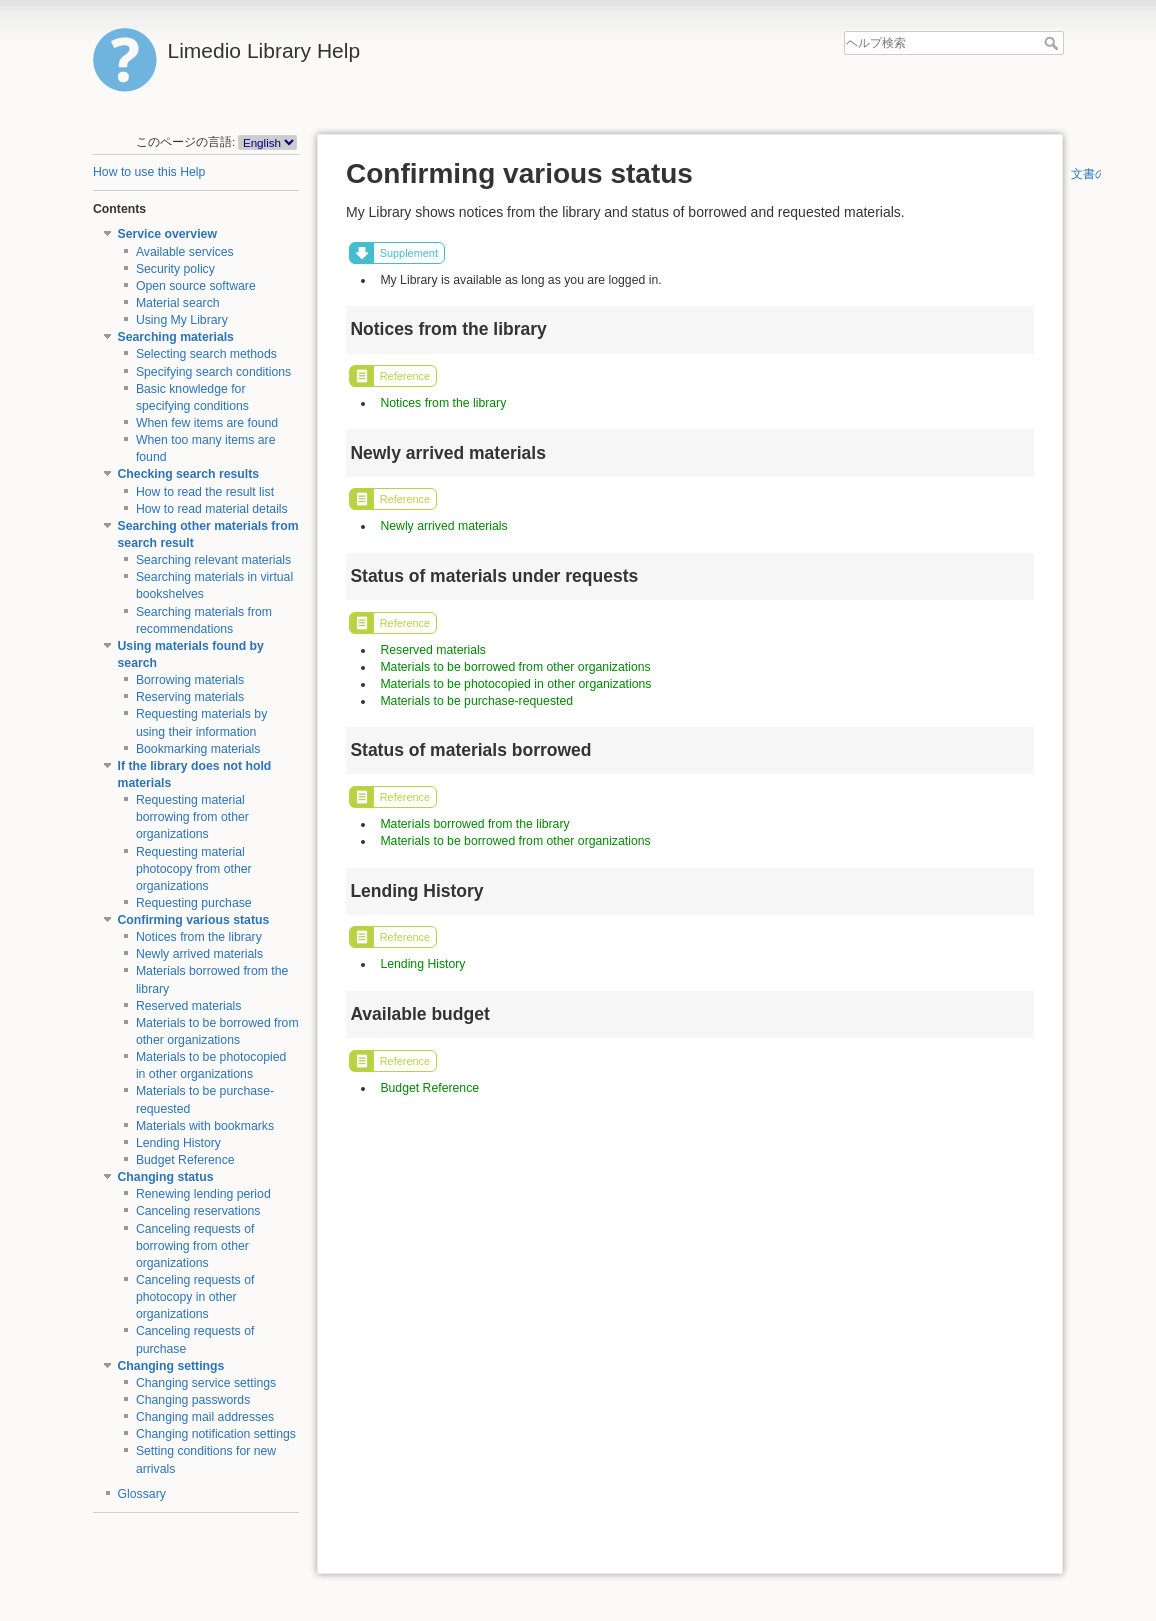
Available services (185, 252)
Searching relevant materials (213, 560)
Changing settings (171, 1366)
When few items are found (207, 423)
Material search (178, 303)
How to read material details (212, 509)
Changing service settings (206, 1383)
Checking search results (189, 474)
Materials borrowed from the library (474, 824)
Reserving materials (190, 697)
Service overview (167, 234)
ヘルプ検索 (1053, 43)
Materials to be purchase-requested (476, 701)
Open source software (196, 286)
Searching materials (176, 337)
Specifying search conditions (213, 372)
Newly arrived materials (199, 954)
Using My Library (182, 320)
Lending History (178, 1143)
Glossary (142, 1494)
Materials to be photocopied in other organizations (515, 684)
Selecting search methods (206, 354)
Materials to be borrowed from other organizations (515, 667)
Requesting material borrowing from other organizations (192, 817)
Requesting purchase (194, 903)
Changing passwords (193, 1400)
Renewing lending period (203, 1194)
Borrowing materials (190, 680)
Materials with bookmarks (205, 1126)
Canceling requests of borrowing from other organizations (195, 1246)
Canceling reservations (198, 1211)
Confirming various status (194, 920)
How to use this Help (149, 172)
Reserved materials (189, 1006)
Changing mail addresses (205, 1417)
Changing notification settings (216, 1434)
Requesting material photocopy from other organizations (194, 869)
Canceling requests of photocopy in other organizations (195, 1297)
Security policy (175, 269)
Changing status (166, 1177)
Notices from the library (199, 937)
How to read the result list (205, 492)
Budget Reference (185, 1160)
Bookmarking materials (198, 749)
